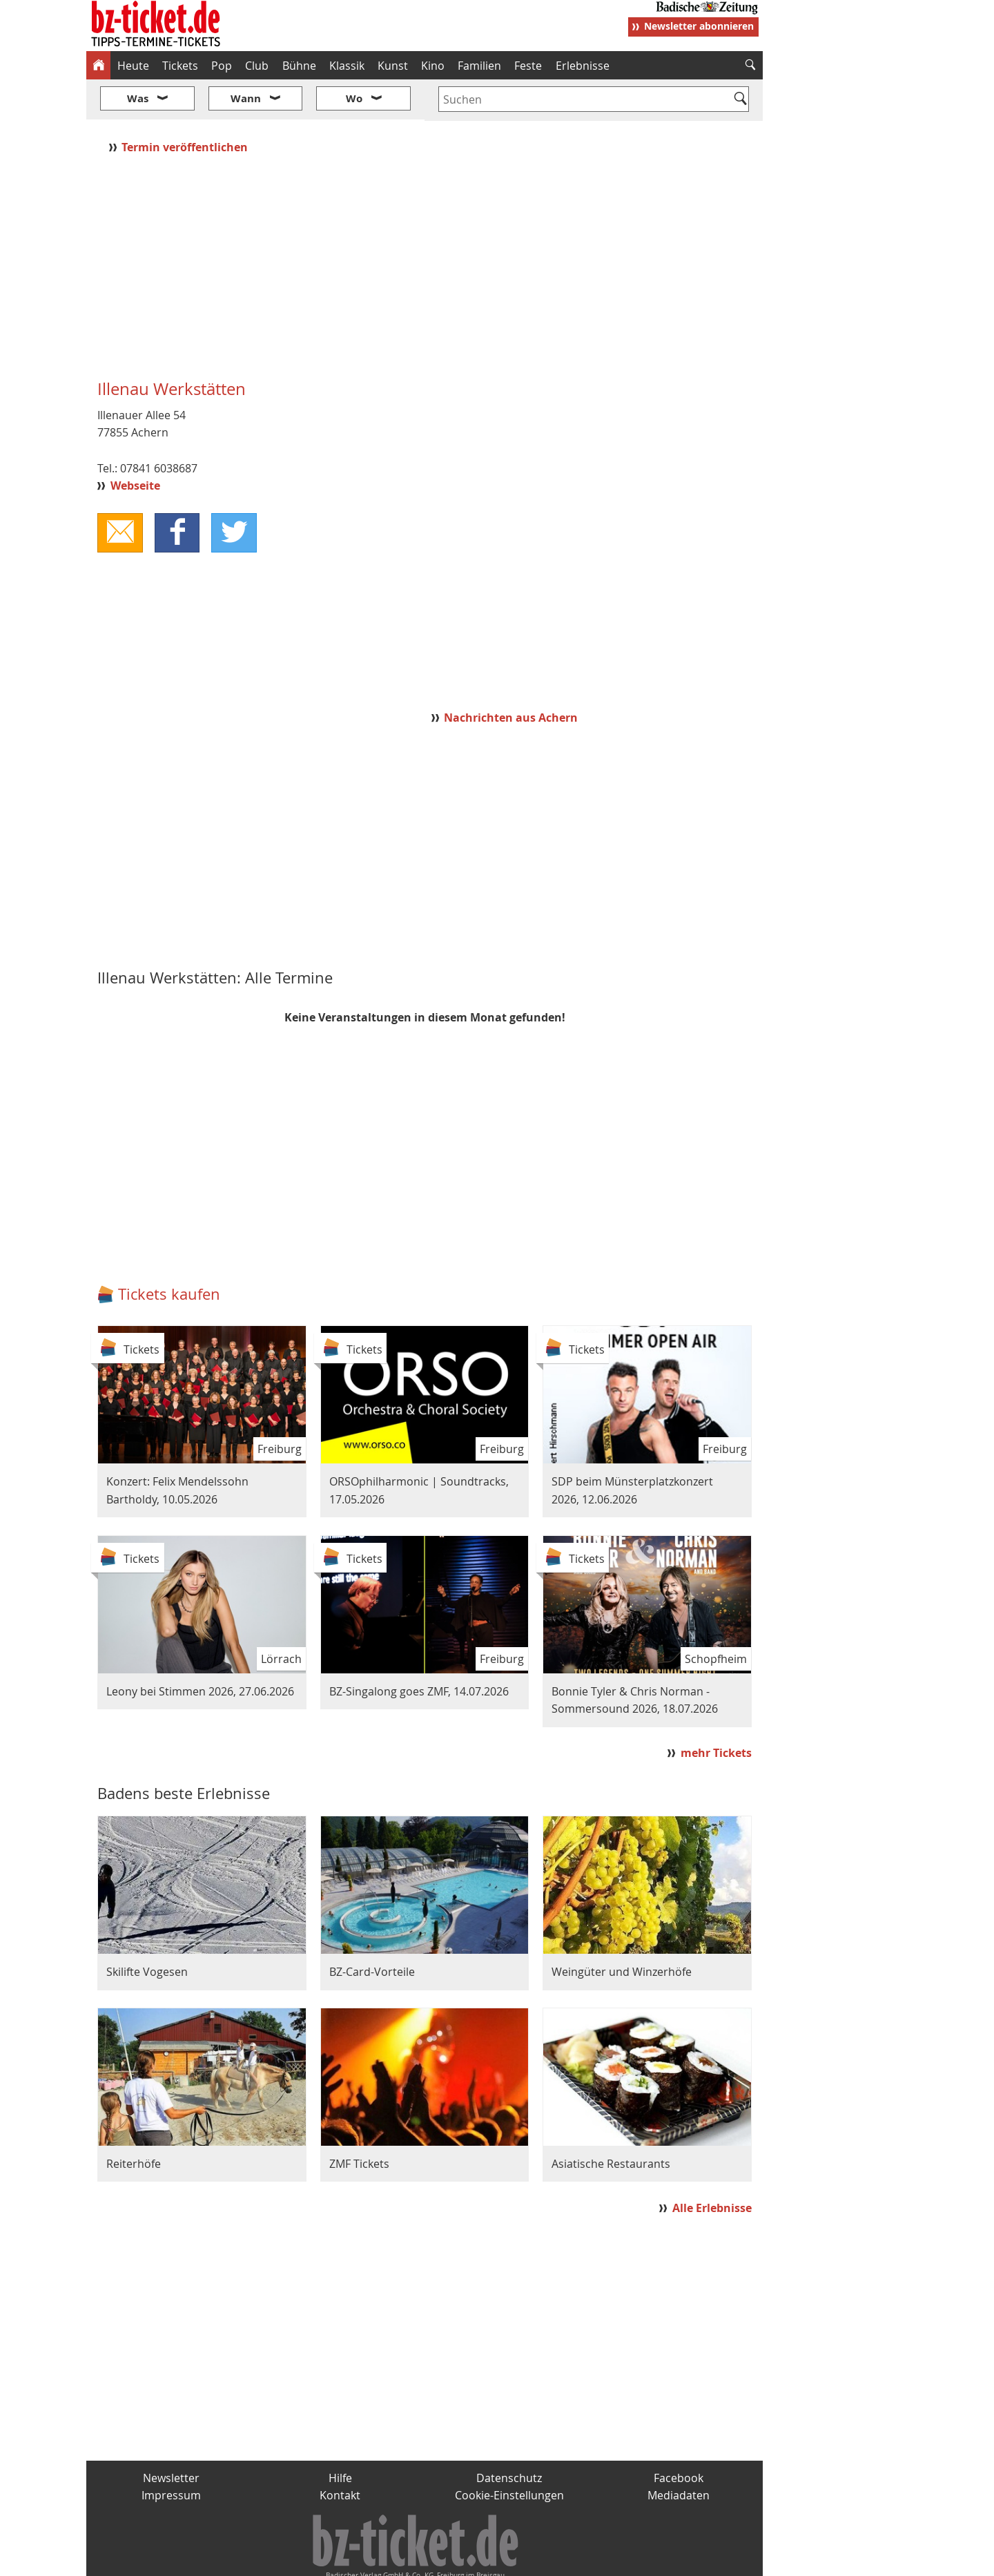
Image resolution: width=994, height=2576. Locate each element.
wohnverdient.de (495, 2560)
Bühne (299, 65)
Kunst (393, 65)
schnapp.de (359, 2560)
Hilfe (340, 2436)
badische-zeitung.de (263, 2560)
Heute (133, 65)
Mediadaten (678, 2454)
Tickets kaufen (169, 1253)
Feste (528, 65)
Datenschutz (509, 2436)
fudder (420, 2560)
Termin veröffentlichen (186, 105)
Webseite (135, 444)
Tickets (180, 65)
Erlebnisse (583, 65)
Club (257, 65)
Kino (433, 65)
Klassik (346, 65)
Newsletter (171, 2436)
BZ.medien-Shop (595, 2560)
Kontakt (340, 2454)
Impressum (171, 2454)
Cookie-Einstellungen (509, 2454)
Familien (479, 65)
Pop (221, 65)
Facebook (678, 2436)
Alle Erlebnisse (712, 2166)
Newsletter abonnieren (699, 25)
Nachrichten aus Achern (511, 676)
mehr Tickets (716, 1712)
